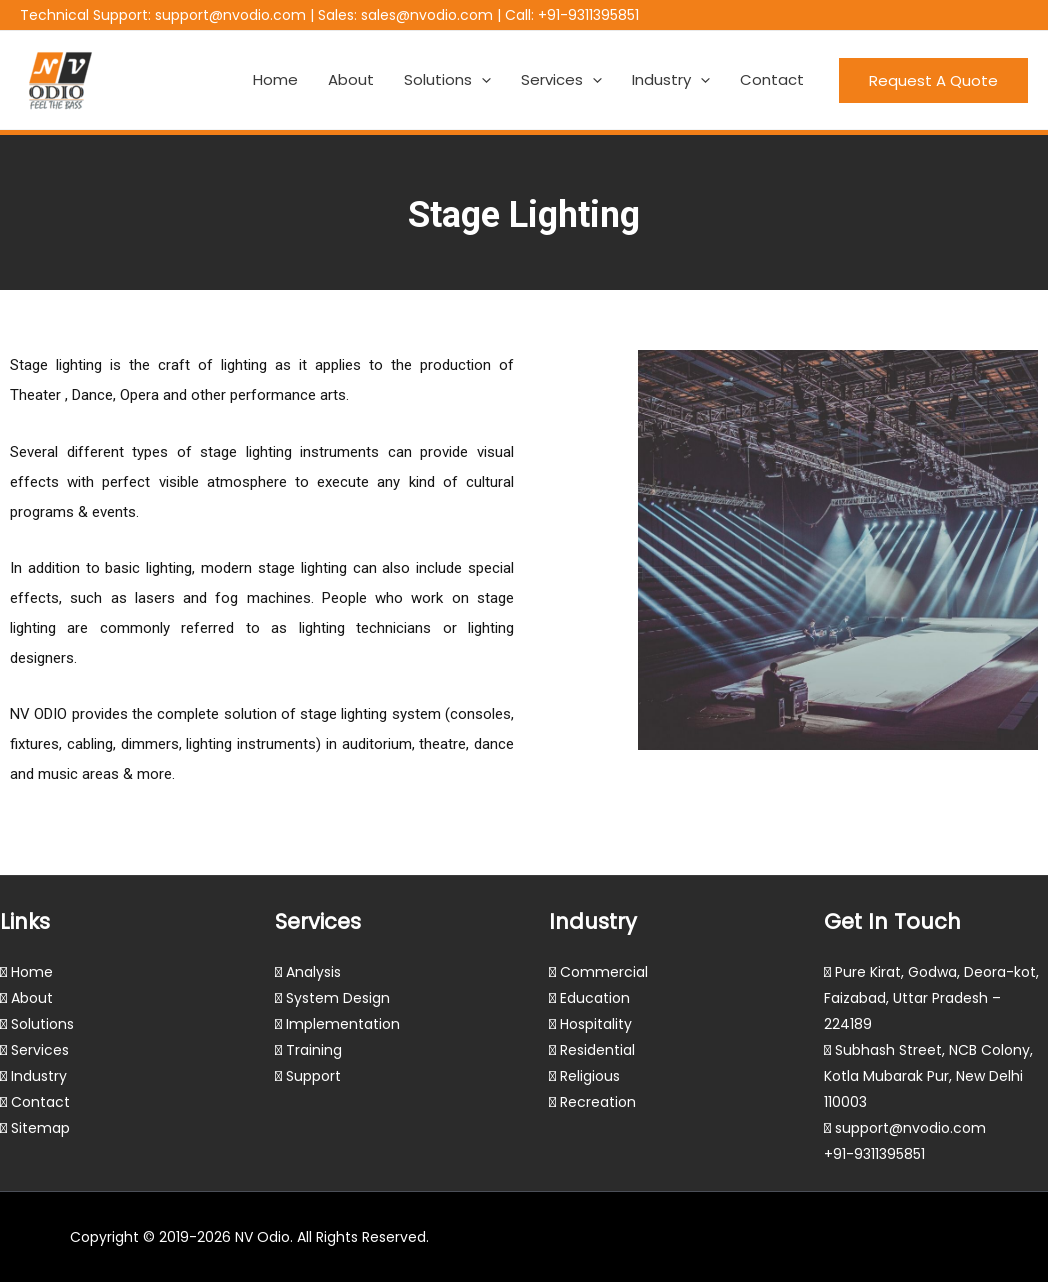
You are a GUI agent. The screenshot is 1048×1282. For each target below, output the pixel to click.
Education (595, 998)
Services (561, 80)
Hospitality (596, 1024)
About (351, 79)
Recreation (598, 1102)
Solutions (447, 80)
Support (313, 1076)
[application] (481, 80)
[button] (933, 80)
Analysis (313, 972)
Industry (671, 80)
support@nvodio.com (230, 15)
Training (314, 1050)
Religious (590, 1076)
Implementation (343, 1024)
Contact (772, 79)
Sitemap (40, 1128)
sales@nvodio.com (427, 15)
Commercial (604, 972)
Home (275, 79)
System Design (338, 998)
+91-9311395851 (588, 15)
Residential (597, 1050)
